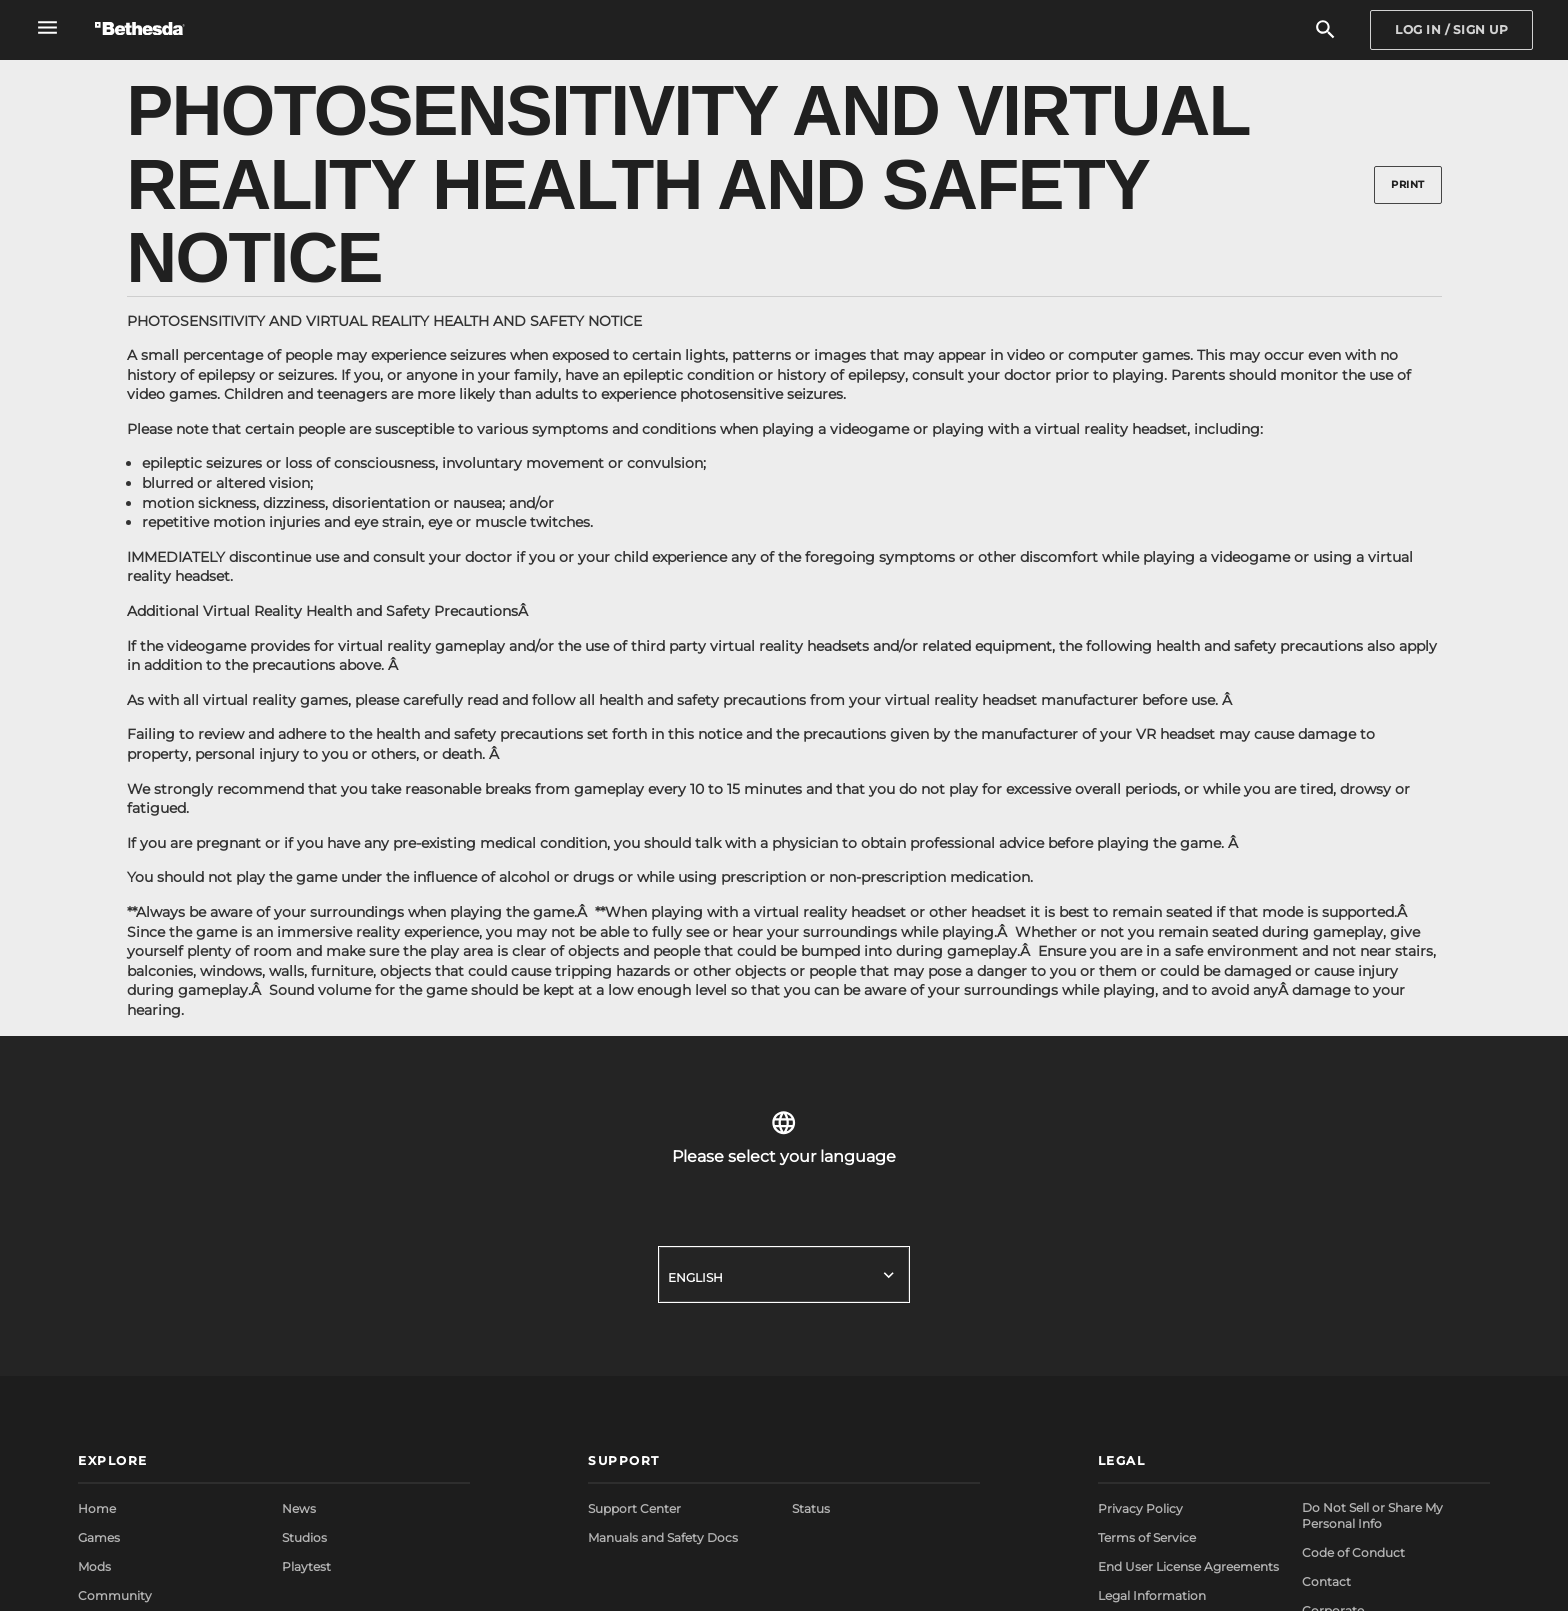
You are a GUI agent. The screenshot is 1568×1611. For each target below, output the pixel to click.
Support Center (634, 1508)
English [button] (695, 1277)
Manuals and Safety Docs (663, 1537)
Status (811, 1508)
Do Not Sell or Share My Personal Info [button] (1372, 1515)
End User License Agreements (1188, 1566)
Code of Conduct (1353, 1552)
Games (99, 1537)
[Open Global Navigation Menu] (47, 27)
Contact (1326, 1581)
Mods (94, 1566)
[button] (274, 1462)
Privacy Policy (1140, 1508)
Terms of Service (1147, 1537)
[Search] (1325, 30)
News (299, 1508)
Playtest (306, 1566)
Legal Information (1152, 1595)
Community (115, 1595)
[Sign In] (1451, 30)
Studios (304, 1537)
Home (97, 1508)
